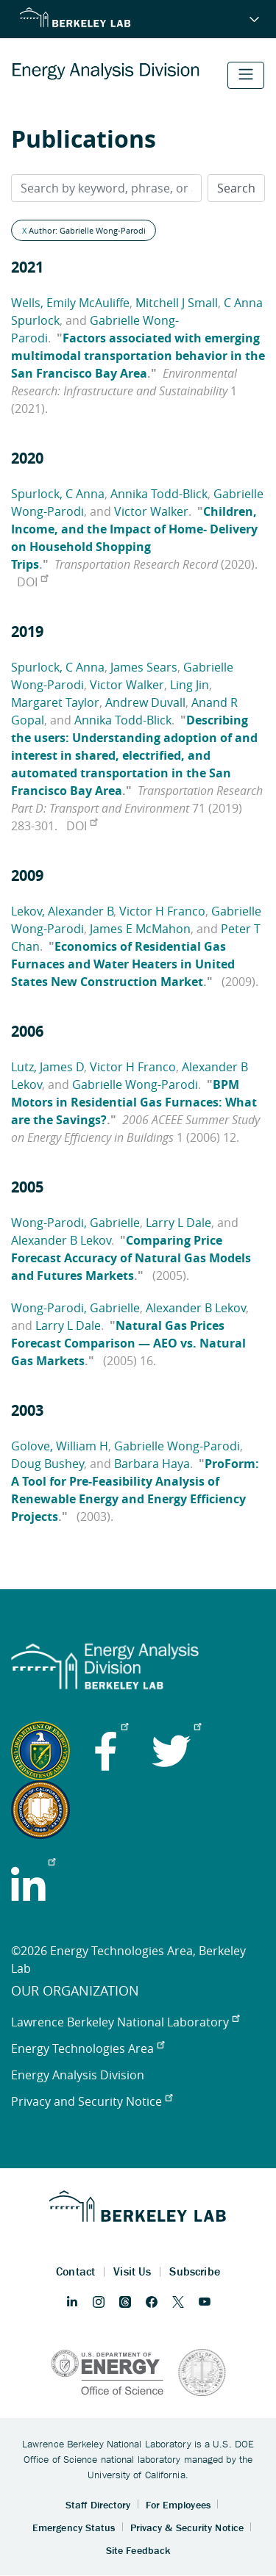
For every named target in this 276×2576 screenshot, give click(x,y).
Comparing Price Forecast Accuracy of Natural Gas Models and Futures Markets (131, 1258)
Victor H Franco (162, 911)
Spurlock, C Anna (58, 494)
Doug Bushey (47, 1464)
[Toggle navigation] (245, 75)
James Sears (143, 667)
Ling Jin (189, 685)
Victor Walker (151, 511)
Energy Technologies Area (87, 2048)
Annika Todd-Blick (159, 494)
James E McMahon (140, 929)
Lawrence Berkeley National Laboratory (125, 2022)
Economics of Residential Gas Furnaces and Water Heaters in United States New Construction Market (123, 964)
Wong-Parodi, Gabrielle (75, 1223)
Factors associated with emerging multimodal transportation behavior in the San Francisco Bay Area (138, 355)
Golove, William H (59, 1446)
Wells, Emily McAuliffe (70, 303)
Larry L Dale (178, 1223)
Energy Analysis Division (77, 2075)
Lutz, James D (47, 1067)
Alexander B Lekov (61, 1240)
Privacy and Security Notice (91, 2101)
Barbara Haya (152, 1464)
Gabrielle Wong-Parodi (135, 1084)
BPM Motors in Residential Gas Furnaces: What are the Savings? (134, 1102)
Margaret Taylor (55, 702)
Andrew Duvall (145, 702)
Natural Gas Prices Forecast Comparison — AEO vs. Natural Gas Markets (128, 1343)
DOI (32, 582)
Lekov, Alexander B (62, 911)
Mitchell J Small (176, 303)
